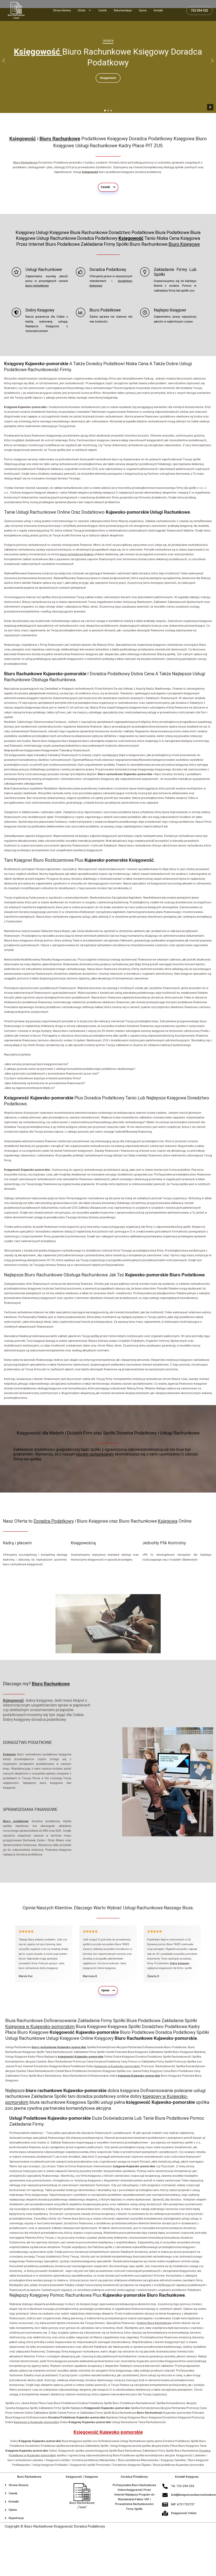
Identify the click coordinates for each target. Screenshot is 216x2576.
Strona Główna (62, 10)
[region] (108, 60)
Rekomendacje (123, 10)
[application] (86, 10)
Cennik (102, 10)
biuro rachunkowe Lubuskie (25, 2460)
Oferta (84, 10)
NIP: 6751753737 (183, 2504)
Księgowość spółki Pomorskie (90, 2465)
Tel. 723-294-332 (182, 2486)
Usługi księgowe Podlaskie (50, 2465)
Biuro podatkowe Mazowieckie (138, 2460)
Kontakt (158, 10)
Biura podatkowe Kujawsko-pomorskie (178, 2465)
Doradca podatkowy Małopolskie (93, 2460)
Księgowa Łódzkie (58, 2460)
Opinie (143, 10)
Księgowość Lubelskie (190, 2455)
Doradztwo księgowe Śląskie (132, 2465)
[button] (3, 60)
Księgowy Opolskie (173, 2460)
